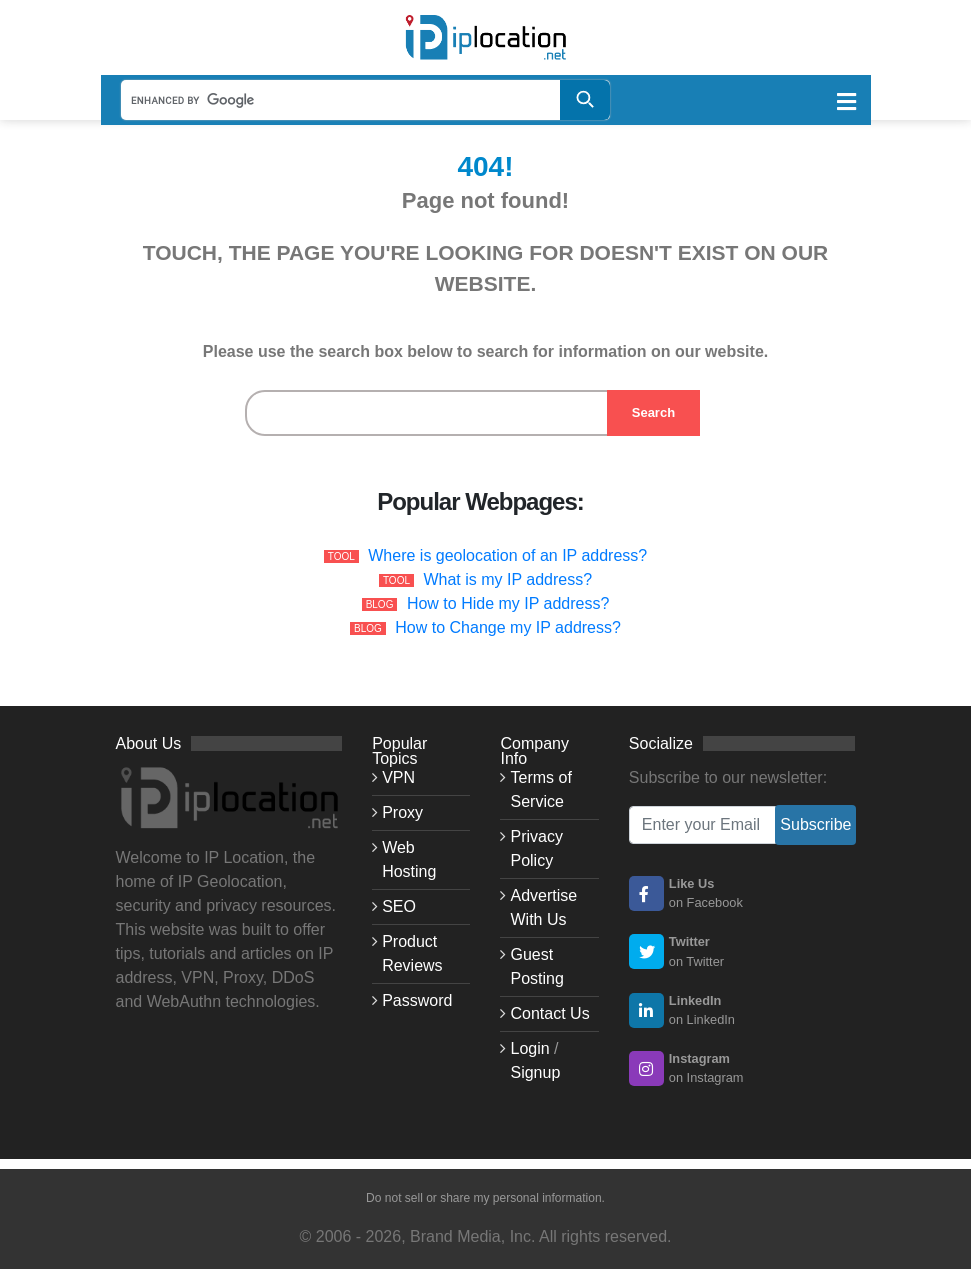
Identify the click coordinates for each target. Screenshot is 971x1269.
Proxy (402, 812)
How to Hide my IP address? (508, 603)
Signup (535, 1072)
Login (529, 1048)
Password (417, 1000)
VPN (398, 777)
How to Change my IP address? (508, 627)
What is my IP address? (507, 579)
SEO (399, 906)
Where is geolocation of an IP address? (507, 555)
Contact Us (549, 1013)
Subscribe (815, 824)
